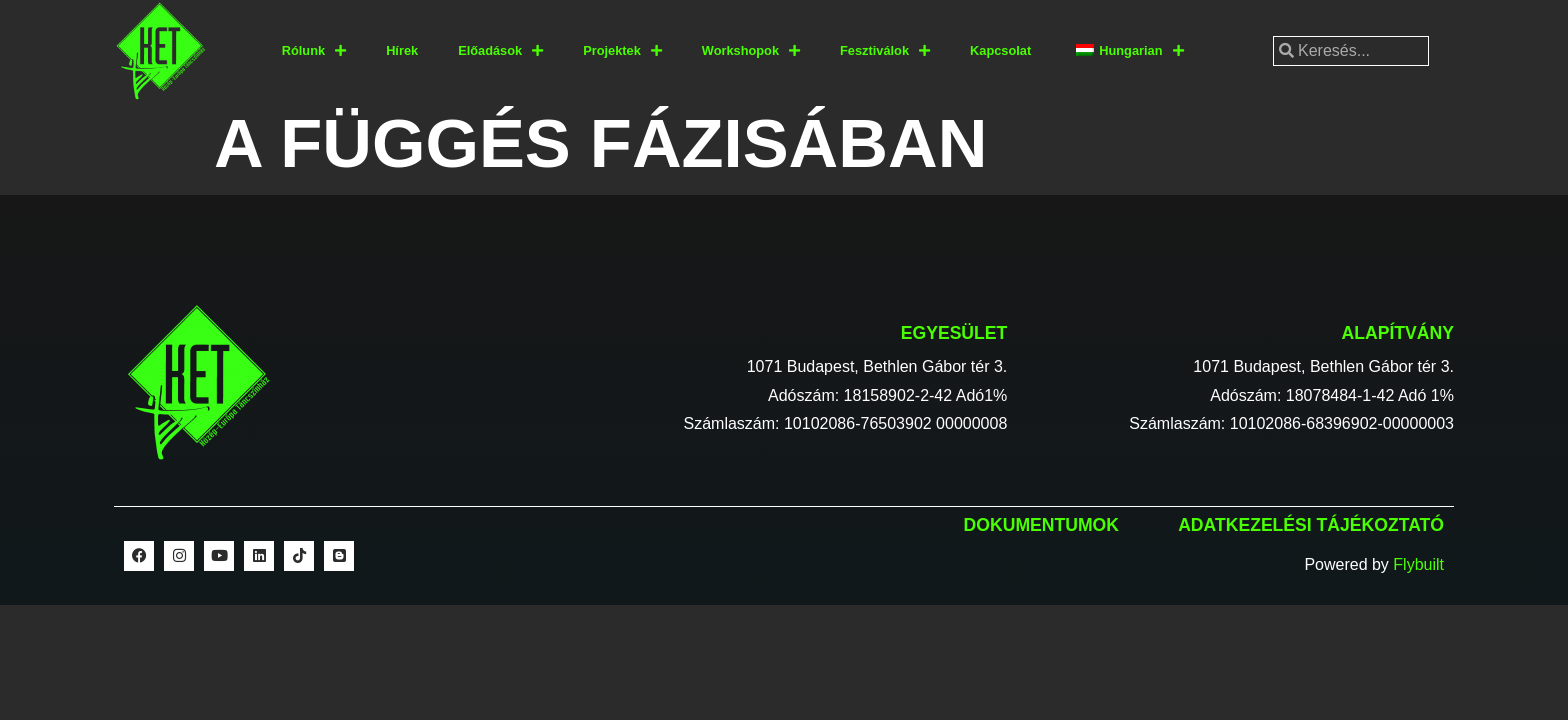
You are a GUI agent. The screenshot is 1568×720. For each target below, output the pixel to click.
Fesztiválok (885, 51)
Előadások (500, 51)
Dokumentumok (1041, 525)
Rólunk (314, 51)
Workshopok (751, 51)
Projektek (622, 51)
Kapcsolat (1000, 50)
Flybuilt (1418, 564)
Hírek (402, 50)
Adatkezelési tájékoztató (1311, 525)
